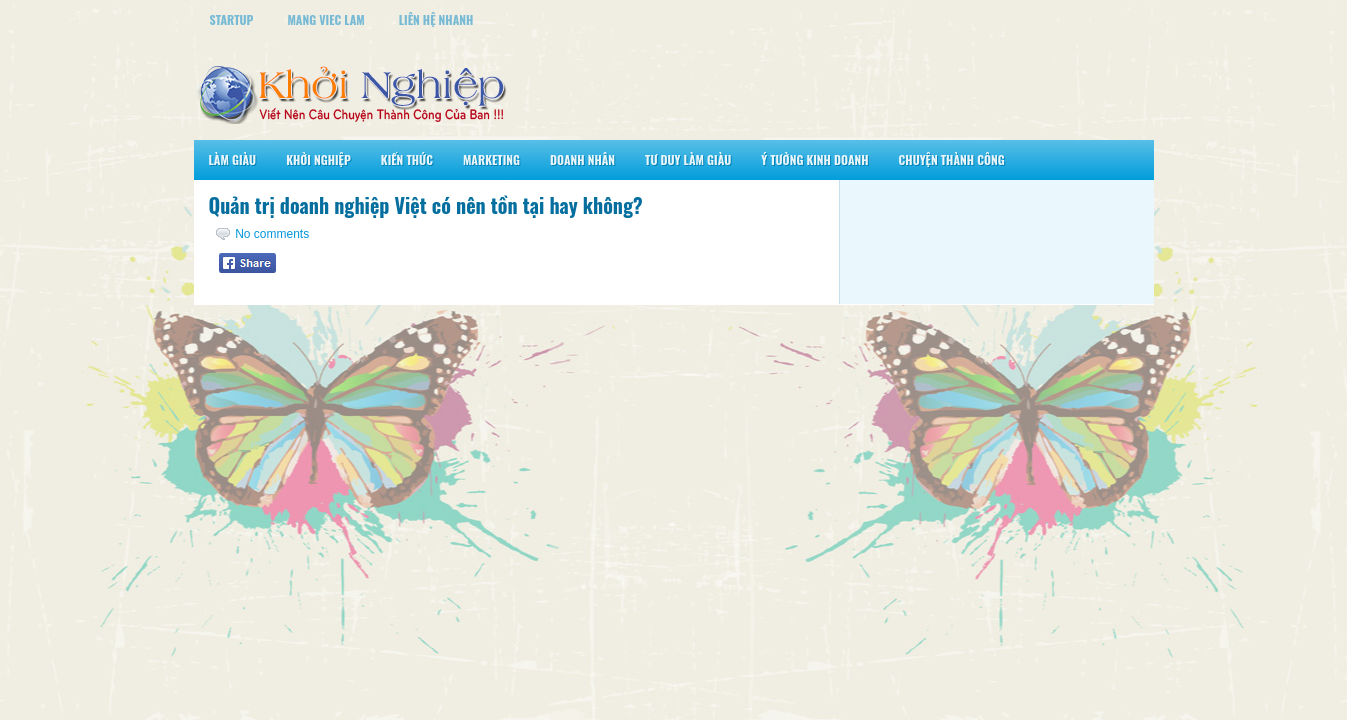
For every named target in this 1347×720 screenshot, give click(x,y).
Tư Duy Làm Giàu (688, 159)
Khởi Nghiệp (318, 159)
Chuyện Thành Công (952, 159)
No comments (272, 234)
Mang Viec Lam (325, 19)
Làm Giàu (233, 159)
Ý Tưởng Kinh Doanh (814, 159)
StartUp (232, 19)
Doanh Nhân (582, 159)
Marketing (491, 159)
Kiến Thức (407, 159)
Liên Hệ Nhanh (436, 19)
